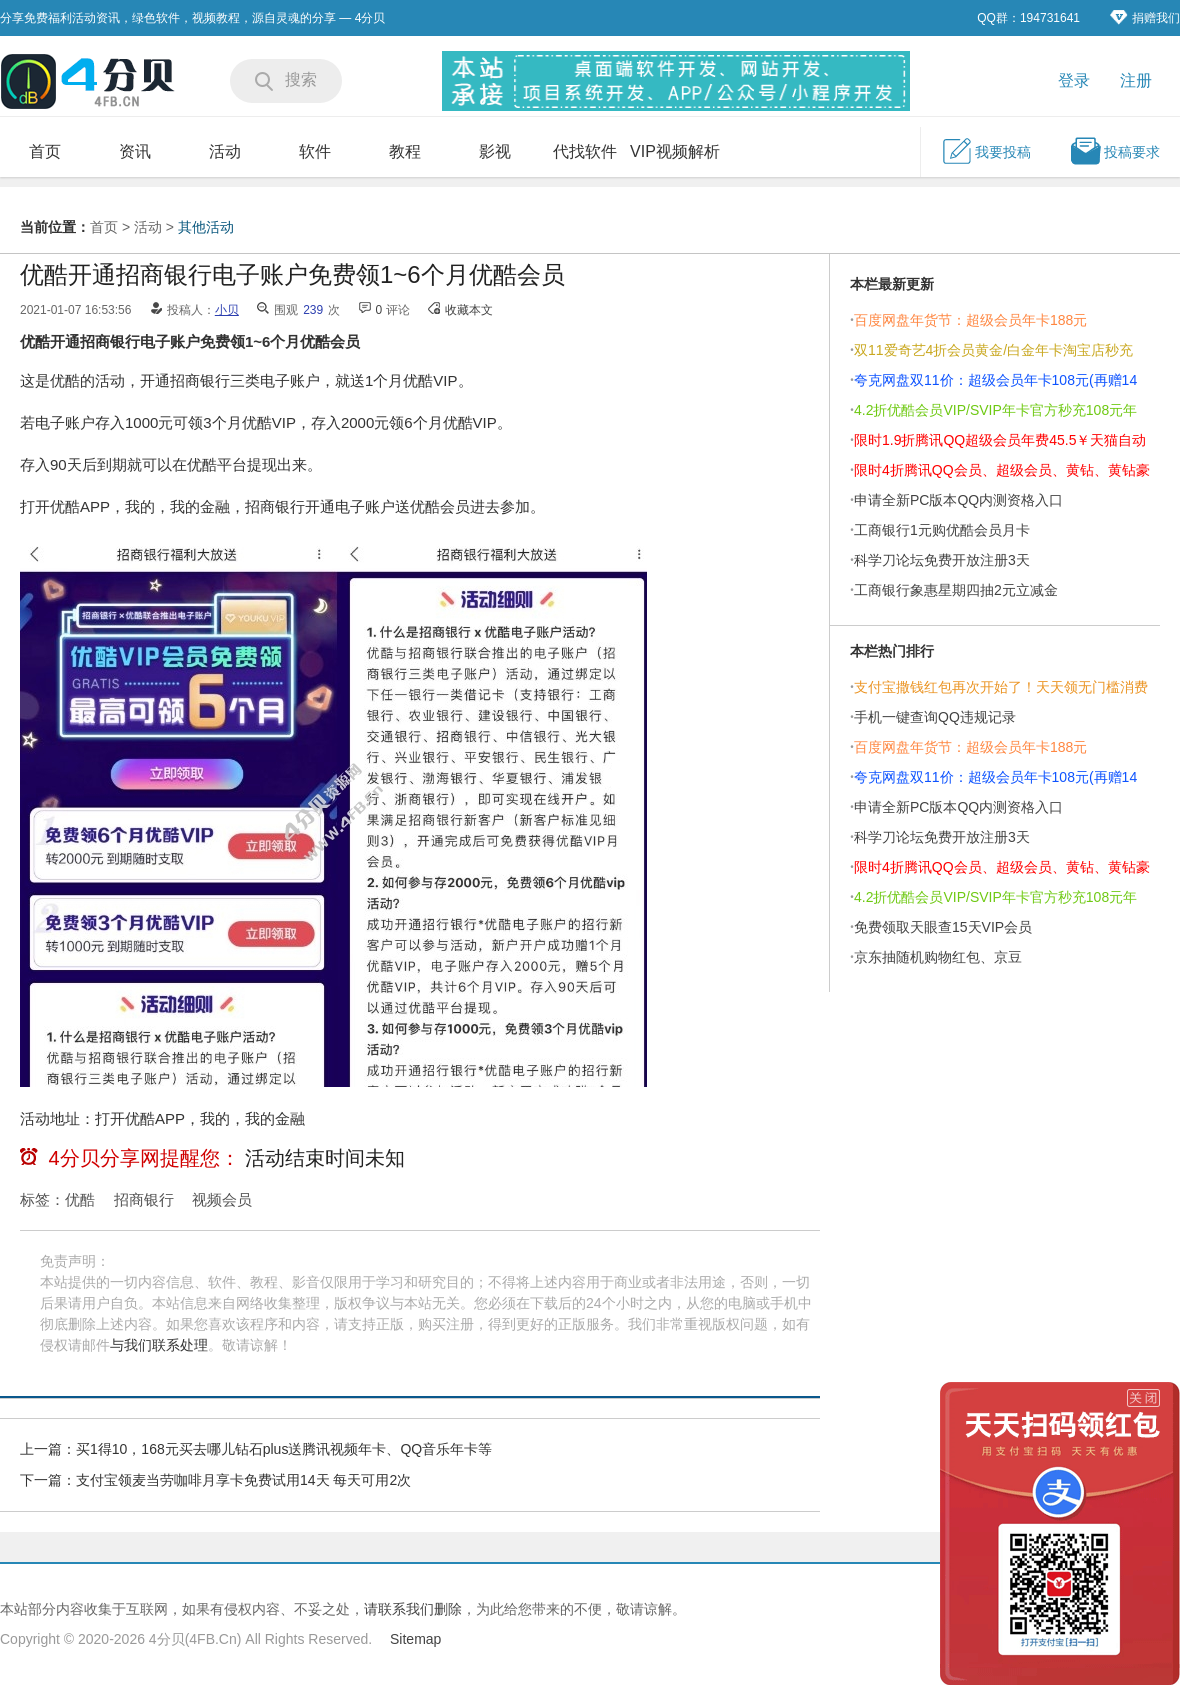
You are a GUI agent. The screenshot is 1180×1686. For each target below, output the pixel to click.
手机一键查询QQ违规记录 (935, 717)
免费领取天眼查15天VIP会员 (943, 927)
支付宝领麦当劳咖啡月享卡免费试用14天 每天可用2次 (243, 1480)
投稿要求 (1115, 151)
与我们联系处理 (159, 1345)
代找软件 (585, 151)
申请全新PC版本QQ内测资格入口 (958, 500)
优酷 (80, 1199)
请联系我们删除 (413, 1609)
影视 (495, 151)
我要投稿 (986, 151)
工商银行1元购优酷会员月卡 (942, 530)
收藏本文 (469, 310)
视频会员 (222, 1199)
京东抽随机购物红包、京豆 (938, 957)
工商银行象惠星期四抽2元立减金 (956, 590)
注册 (1136, 80)
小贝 (227, 310)
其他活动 (206, 227)
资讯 (135, 151)
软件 (315, 151)
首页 (45, 151)
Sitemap (415, 1639)
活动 (225, 151)
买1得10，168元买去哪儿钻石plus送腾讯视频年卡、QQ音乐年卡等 (284, 1449)
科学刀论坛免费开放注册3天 (942, 560)
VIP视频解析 (675, 151)
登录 (1074, 80)
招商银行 (144, 1199)
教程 (405, 151)
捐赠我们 (1145, 17)
